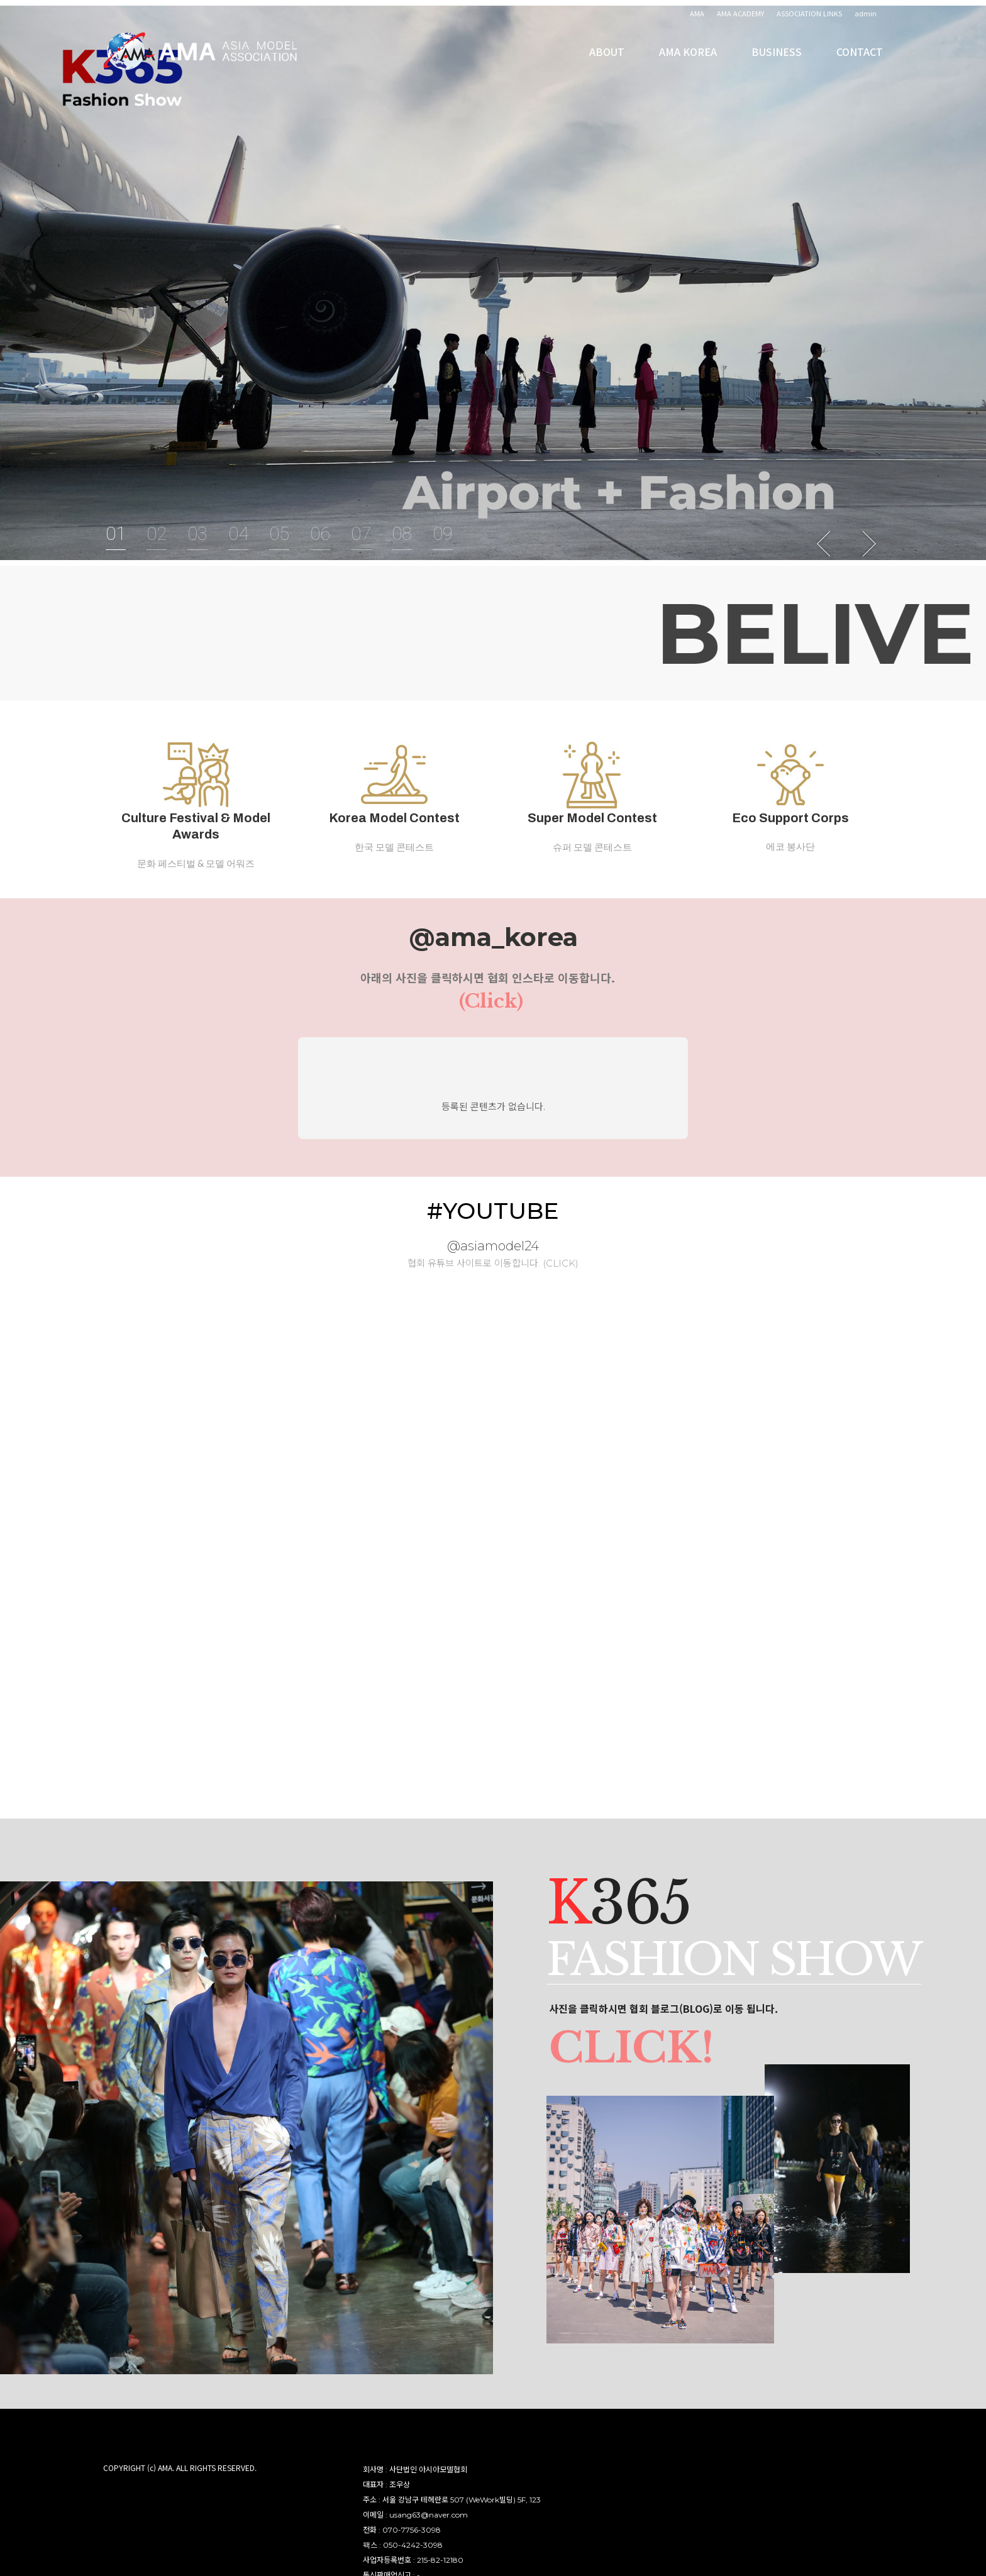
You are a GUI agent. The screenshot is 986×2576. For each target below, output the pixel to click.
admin (866, 13)
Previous (824, 543)
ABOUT (606, 62)
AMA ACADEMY (740, 13)
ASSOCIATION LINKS (809, 13)
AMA (697, 13)
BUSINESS (776, 62)
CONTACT (859, 62)
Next (868, 543)
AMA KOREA (688, 62)
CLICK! (641, 2057)
